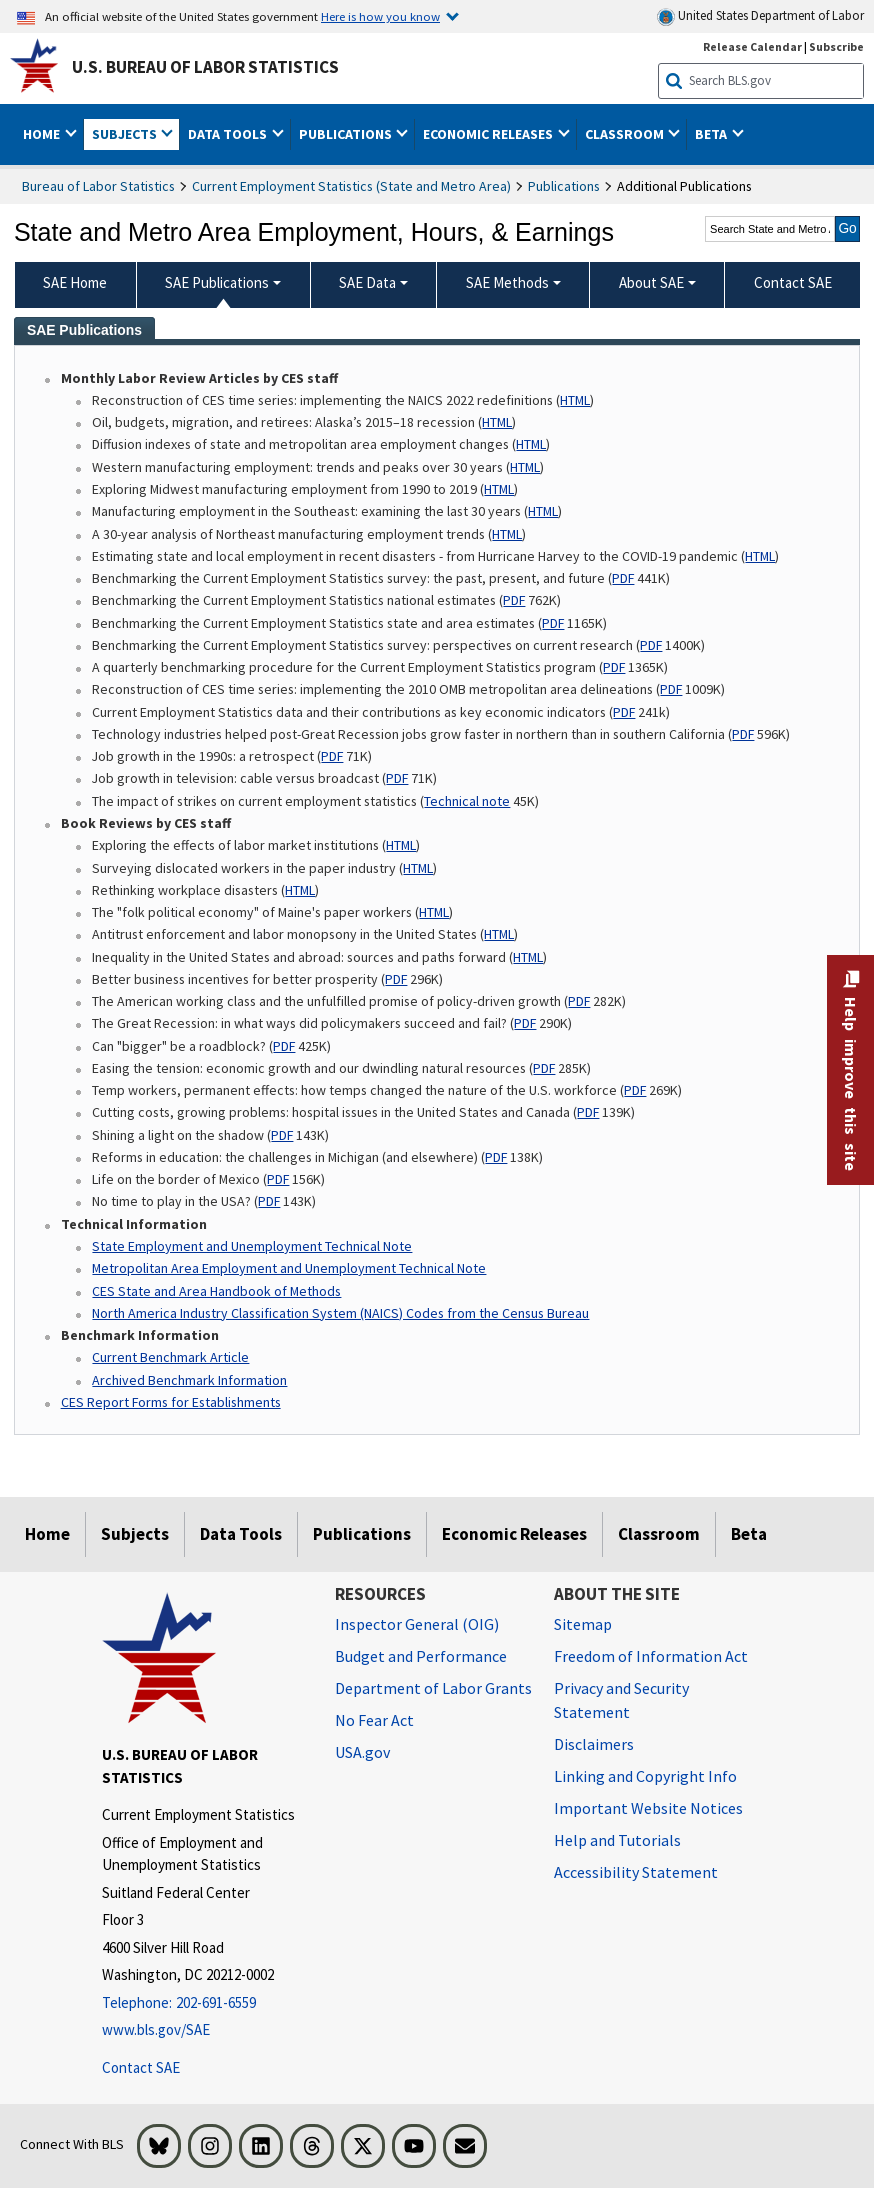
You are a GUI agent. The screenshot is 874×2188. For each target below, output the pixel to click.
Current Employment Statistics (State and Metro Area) (351, 186)
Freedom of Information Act (651, 1656)
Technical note (467, 801)
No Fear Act (374, 1720)
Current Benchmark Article (170, 1357)
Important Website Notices (648, 1808)
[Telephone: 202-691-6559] (203, 2003)
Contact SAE (141, 2067)
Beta (749, 1534)
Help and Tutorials (617, 1840)
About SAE (651, 282)
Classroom (659, 1534)
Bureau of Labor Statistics (98, 186)
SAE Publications (217, 282)
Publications (564, 186)
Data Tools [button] (229, 134)
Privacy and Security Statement (621, 1700)
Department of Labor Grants (433, 1688)
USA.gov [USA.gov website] (362, 1752)
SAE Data (367, 282)
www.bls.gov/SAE (156, 2029)
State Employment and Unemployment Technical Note (252, 1246)
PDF (623, 578)
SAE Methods (507, 282)
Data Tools (241, 1534)
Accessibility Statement (636, 1872)
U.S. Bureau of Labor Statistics (205, 67)
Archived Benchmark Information (189, 1380)
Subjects (135, 1534)
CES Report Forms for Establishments (171, 1402)
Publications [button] (347, 134)
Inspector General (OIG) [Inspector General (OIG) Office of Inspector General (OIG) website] (417, 1624)
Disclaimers (594, 1744)
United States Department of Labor (760, 16)
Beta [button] (712, 134)
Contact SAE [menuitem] (793, 282)
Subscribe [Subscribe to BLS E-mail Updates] (836, 46)
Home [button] (43, 134)
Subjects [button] (126, 134)
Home (47, 1534)
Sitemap (583, 1624)
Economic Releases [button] (489, 134)
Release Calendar (752, 46)
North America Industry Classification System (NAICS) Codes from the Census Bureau (340, 1313)
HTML (575, 400)
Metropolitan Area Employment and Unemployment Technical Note (289, 1268)
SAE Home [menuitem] (75, 282)
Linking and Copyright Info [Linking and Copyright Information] (645, 1776)
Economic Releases (514, 1534)
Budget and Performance (421, 1656)
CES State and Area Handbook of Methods (216, 1291)
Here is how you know (380, 16)
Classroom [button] (626, 134)
